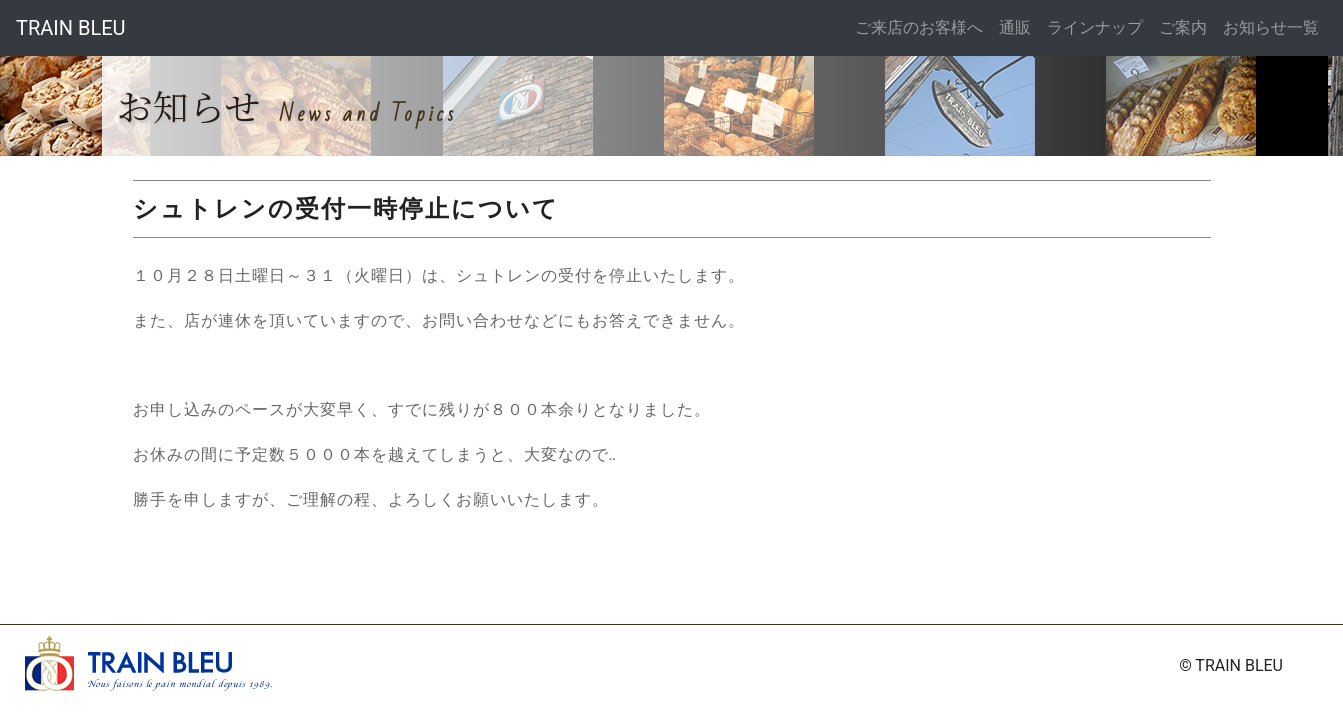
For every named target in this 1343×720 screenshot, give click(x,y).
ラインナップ (1095, 27)
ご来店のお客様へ (919, 27)
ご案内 (1183, 27)
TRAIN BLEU (71, 28)
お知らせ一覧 (1271, 27)
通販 (1015, 27)
